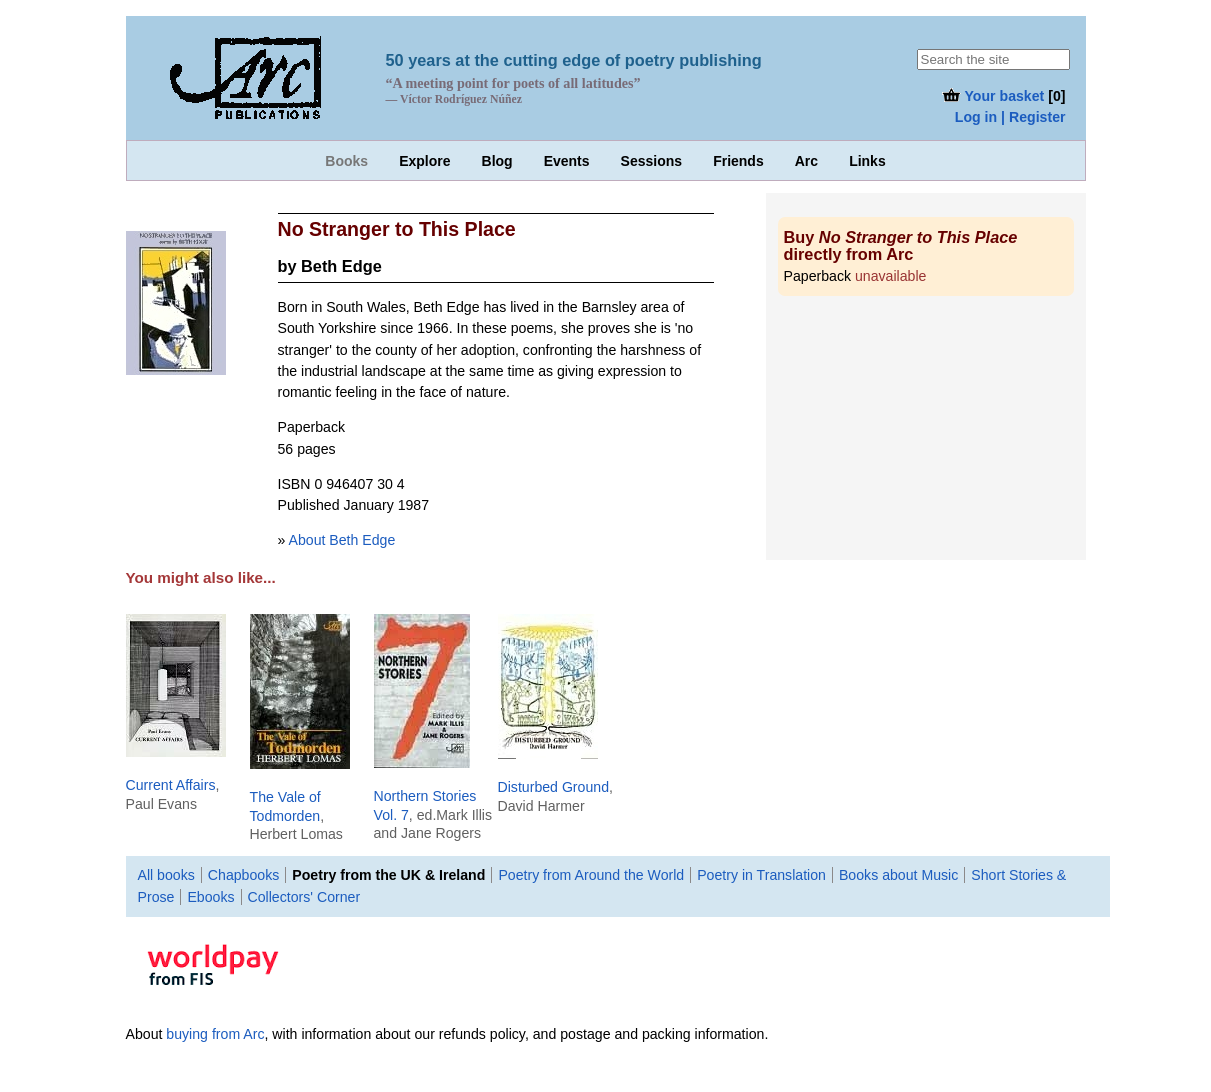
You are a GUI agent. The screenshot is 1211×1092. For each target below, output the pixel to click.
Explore (424, 161)
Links (867, 161)
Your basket (992, 96)
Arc (806, 161)
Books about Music (898, 875)
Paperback (855, 276)
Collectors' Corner (304, 897)
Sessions (651, 161)
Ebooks (210, 897)
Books (346, 161)
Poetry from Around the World (591, 875)
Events (567, 161)
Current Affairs (171, 785)
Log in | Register (1010, 117)
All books (166, 875)
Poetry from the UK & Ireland (388, 875)
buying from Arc (215, 1034)
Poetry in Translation (761, 875)
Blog (497, 161)
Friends (738, 161)
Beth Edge (341, 266)
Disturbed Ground (554, 787)
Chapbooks (243, 875)
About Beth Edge (342, 540)
